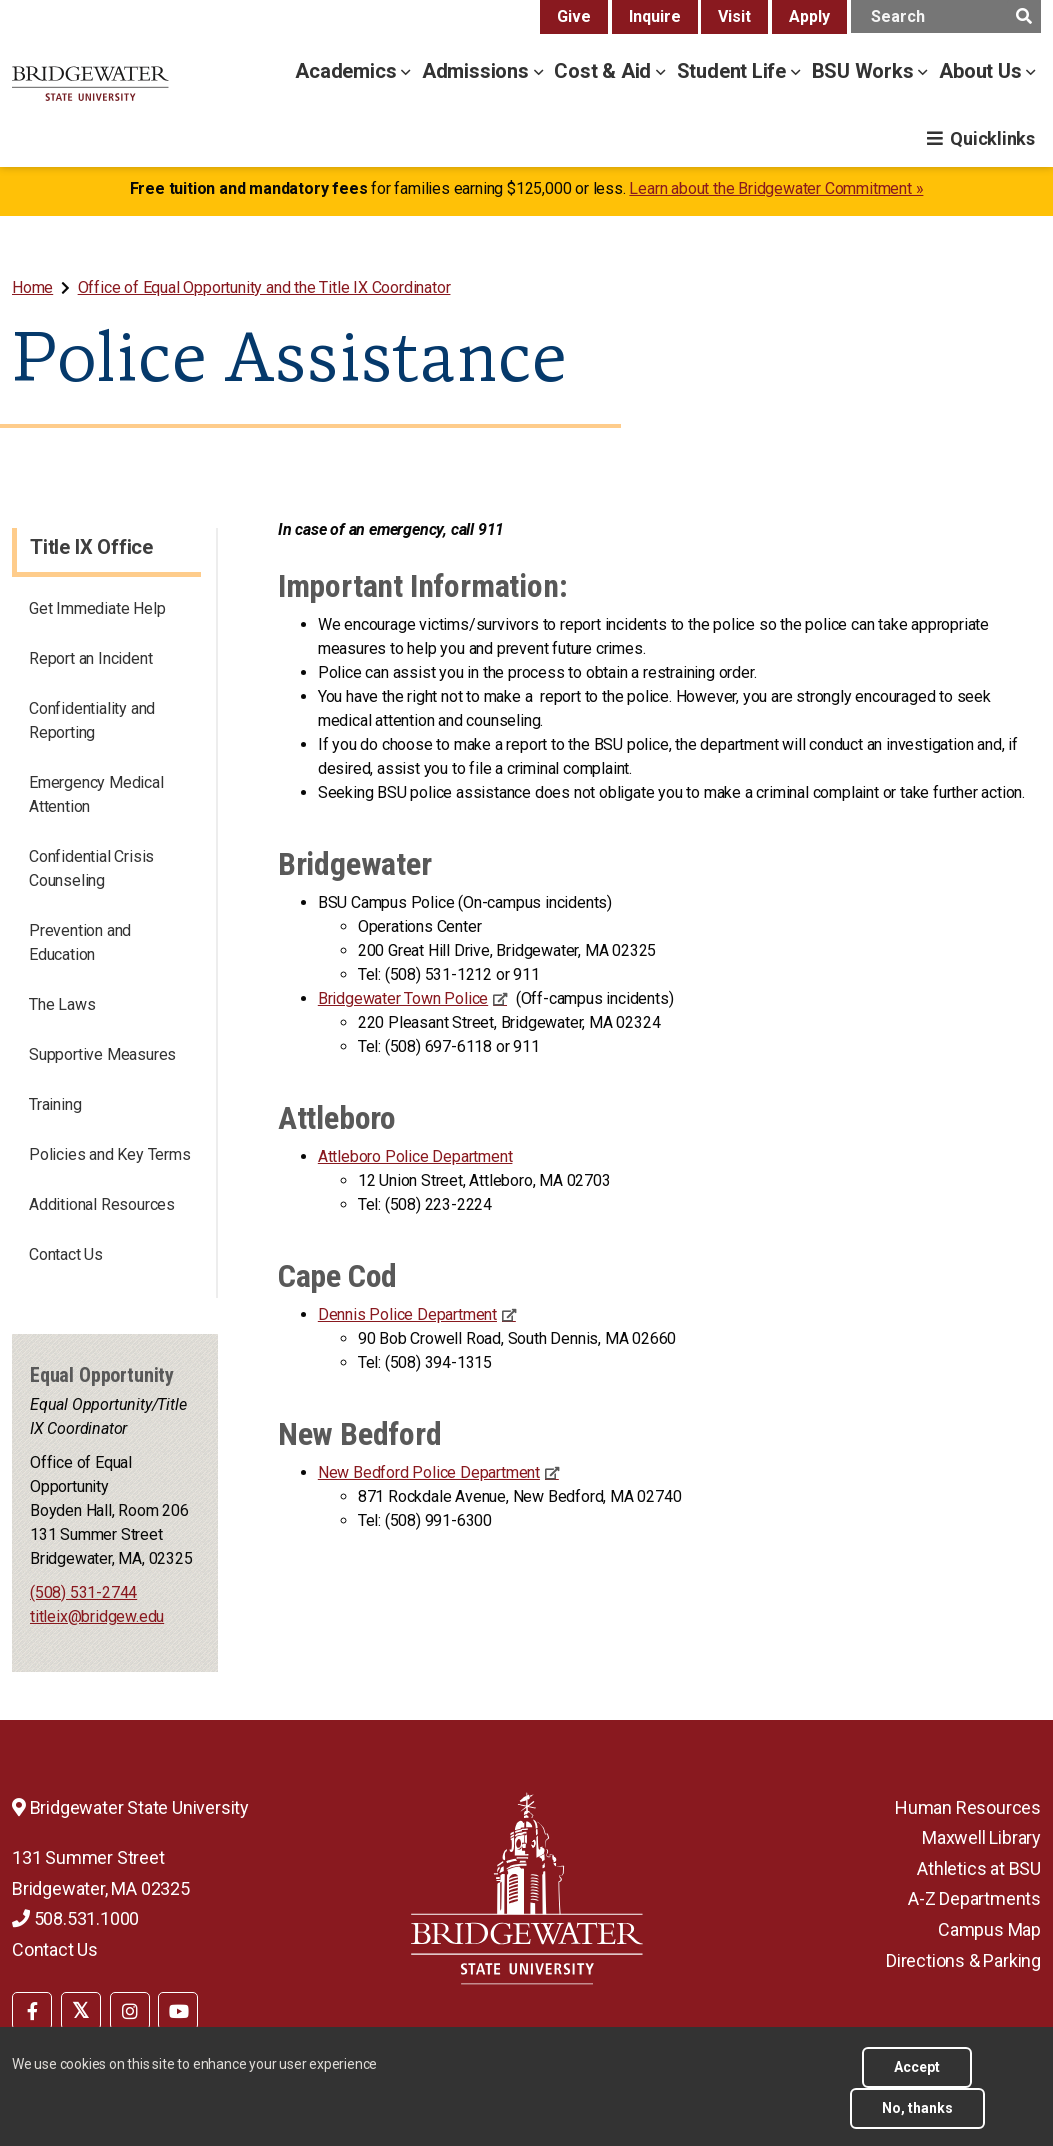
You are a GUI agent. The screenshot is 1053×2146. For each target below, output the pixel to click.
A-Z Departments (974, 1898)
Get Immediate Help (97, 608)
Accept (917, 2067)
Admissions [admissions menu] (478, 71)
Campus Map (989, 1929)
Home (32, 287)
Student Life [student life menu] (734, 71)
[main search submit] (1023, 16)
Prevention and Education (80, 942)
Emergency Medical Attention (96, 794)
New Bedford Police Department (429, 1472)
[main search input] (946, 16)
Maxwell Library (981, 1837)
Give (574, 16)
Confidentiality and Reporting (92, 720)
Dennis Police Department (407, 1314)
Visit (734, 16)
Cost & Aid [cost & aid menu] (605, 71)
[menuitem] (34, 287)
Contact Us (66, 1254)
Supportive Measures (102, 1054)
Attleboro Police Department (415, 1156)
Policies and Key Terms (110, 1154)
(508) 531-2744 (83, 1592)
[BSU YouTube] (178, 2011)
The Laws (62, 1004)
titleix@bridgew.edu (97, 1616)
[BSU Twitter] (81, 2011)
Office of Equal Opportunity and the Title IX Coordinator (264, 287)
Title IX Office (91, 547)
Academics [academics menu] (348, 71)
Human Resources (968, 1807)
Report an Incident (90, 658)
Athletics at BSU (979, 1868)
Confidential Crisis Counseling (91, 868)
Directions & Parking (963, 1960)
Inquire (655, 16)
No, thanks (917, 2108)
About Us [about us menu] (982, 71)
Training (55, 1104)
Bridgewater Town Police (403, 998)
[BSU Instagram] (130, 2011)
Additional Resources (102, 1204)
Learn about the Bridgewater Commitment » (776, 188)
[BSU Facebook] (32, 2011)
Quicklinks (992, 138)
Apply (809, 16)
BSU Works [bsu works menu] (865, 71)
